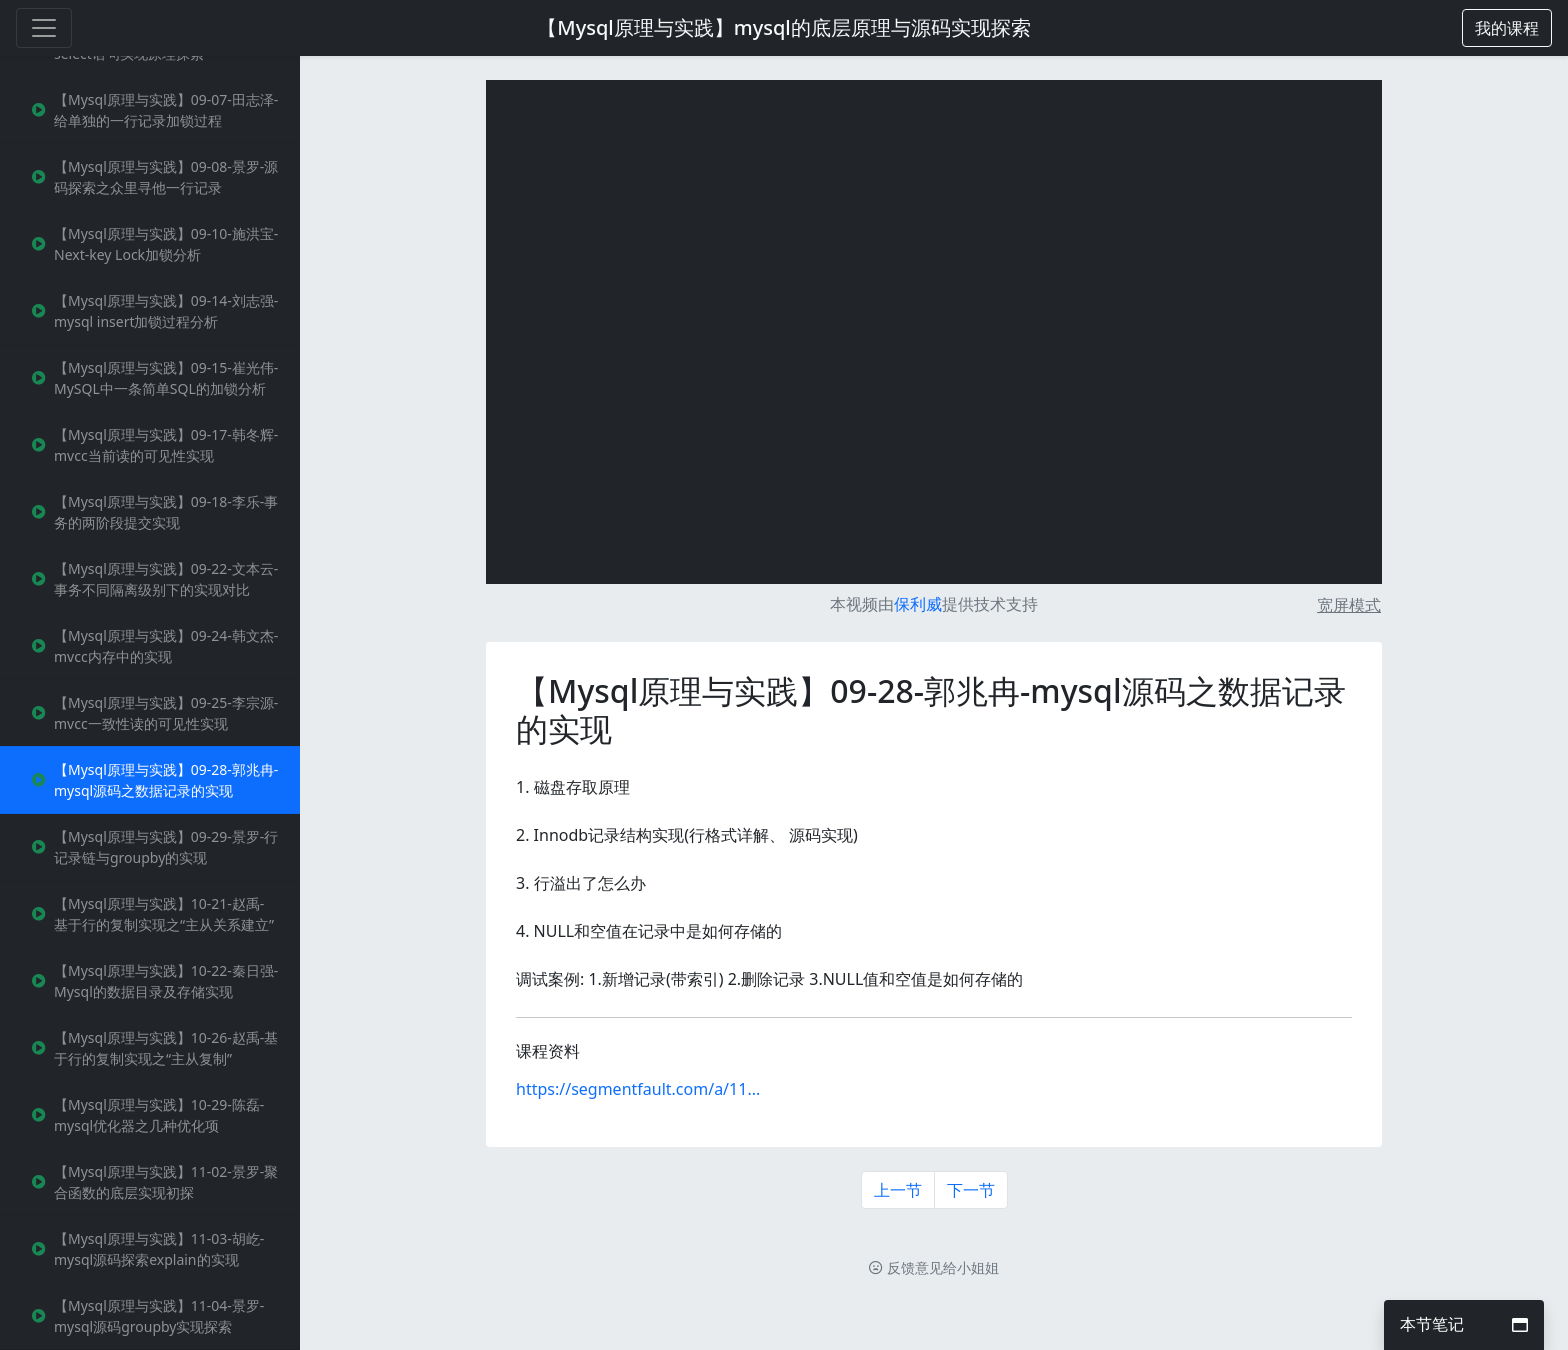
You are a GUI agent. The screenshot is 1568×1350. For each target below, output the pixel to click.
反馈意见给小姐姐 (934, 1267)
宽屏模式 (1349, 605)
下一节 (971, 1190)
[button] (1507, 28)
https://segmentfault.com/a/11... (638, 1089)
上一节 (898, 1190)
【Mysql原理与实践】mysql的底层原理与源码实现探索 (783, 27)
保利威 (918, 604)
